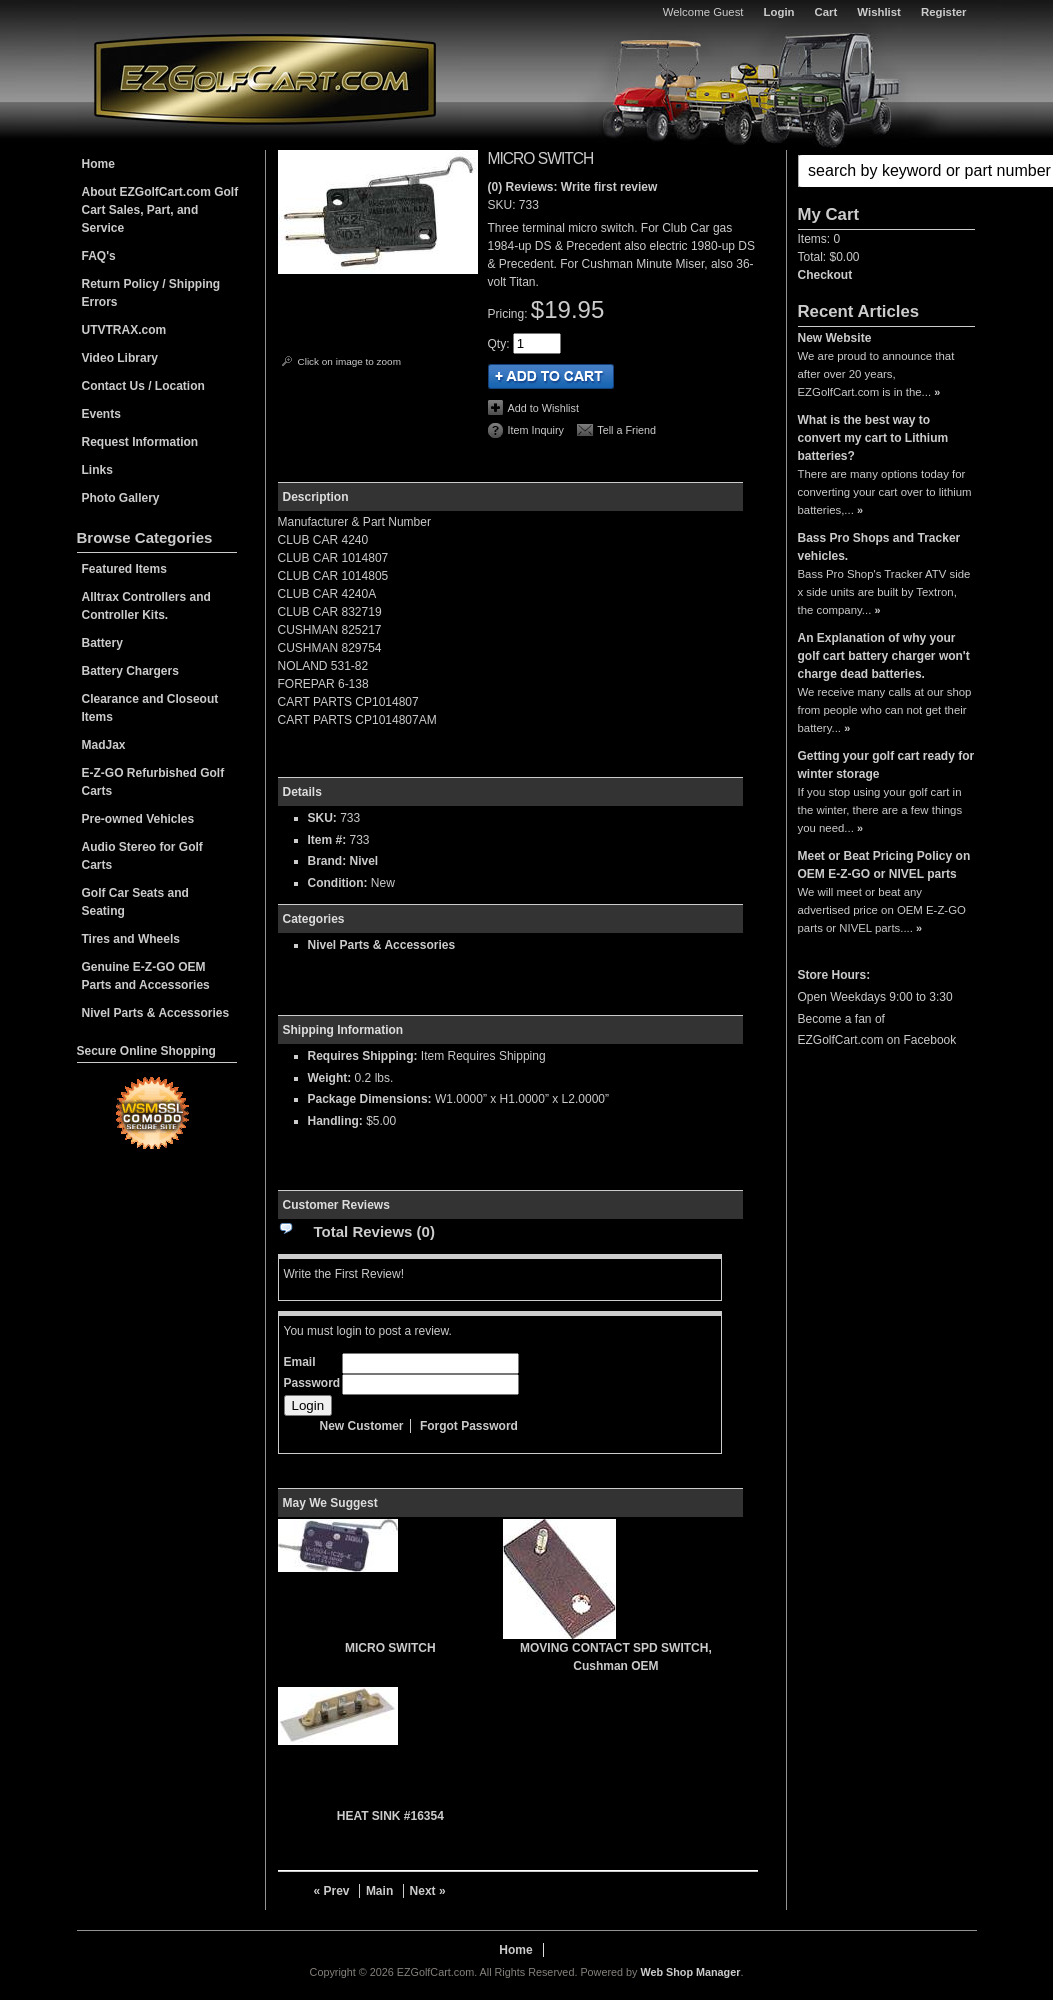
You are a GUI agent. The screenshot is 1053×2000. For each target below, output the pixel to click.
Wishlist (879, 12)
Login (779, 12)
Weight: (330, 1078)
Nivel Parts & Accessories (382, 945)
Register (944, 12)
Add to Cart (551, 376)
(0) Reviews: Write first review (573, 187)
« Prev (332, 1891)
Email (300, 1362)
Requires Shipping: (363, 1056)
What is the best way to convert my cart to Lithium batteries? (873, 438)
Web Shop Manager (690, 1972)
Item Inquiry (536, 430)
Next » (428, 1891)
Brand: (327, 861)
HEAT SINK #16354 (390, 1816)
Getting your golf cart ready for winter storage (886, 765)
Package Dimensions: (370, 1099)
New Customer (362, 1426)
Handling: (335, 1121)
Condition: (338, 883)
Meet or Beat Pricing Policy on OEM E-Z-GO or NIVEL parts (884, 865)
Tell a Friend (626, 430)
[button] (886, 171)
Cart (826, 12)
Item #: (329, 840)
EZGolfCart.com (265, 78)
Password (312, 1383)
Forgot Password (469, 1426)
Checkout (825, 275)
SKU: (503, 205)
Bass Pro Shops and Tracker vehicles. (879, 547)
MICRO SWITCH (390, 1648)
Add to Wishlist (543, 408)
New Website (835, 338)
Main (379, 1891)
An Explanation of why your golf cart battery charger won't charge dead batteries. (884, 656)
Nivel (364, 861)
